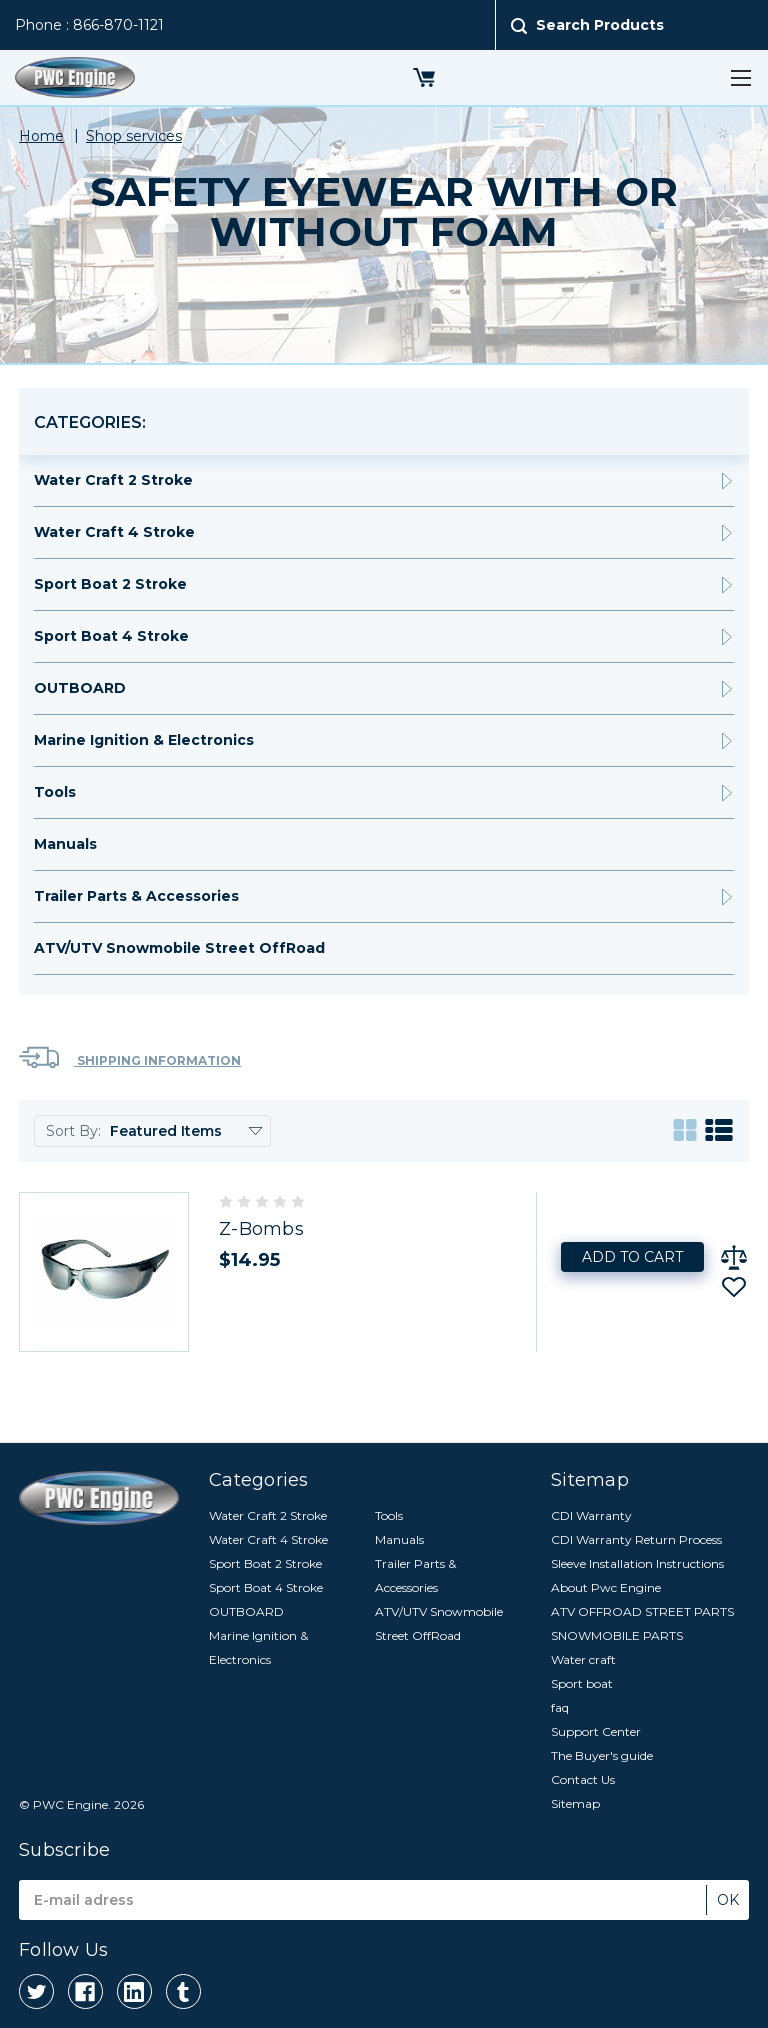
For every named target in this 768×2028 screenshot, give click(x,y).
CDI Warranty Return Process (636, 1539)
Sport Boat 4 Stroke (111, 636)
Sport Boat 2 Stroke (110, 584)
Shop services (134, 136)
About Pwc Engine (606, 1587)
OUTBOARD (80, 688)
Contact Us (583, 1779)
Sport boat (582, 1683)
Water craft (583, 1659)
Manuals (65, 844)
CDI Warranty (591, 1515)
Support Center (596, 1731)
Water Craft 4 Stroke (114, 532)
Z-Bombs (261, 1229)
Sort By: (73, 1131)
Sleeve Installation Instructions (637, 1563)
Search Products (600, 25)
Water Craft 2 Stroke (113, 480)
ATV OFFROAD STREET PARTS (642, 1611)
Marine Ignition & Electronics (144, 740)
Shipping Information (130, 1057)
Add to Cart (632, 1257)
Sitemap (575, 1803)
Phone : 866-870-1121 (89, 25)
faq (560, 1707)
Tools (55, 792)
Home (41, 136)
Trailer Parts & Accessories (136, 896)
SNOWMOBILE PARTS (617, 1635)
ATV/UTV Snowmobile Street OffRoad (179, 948)
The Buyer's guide (602, 1755)
